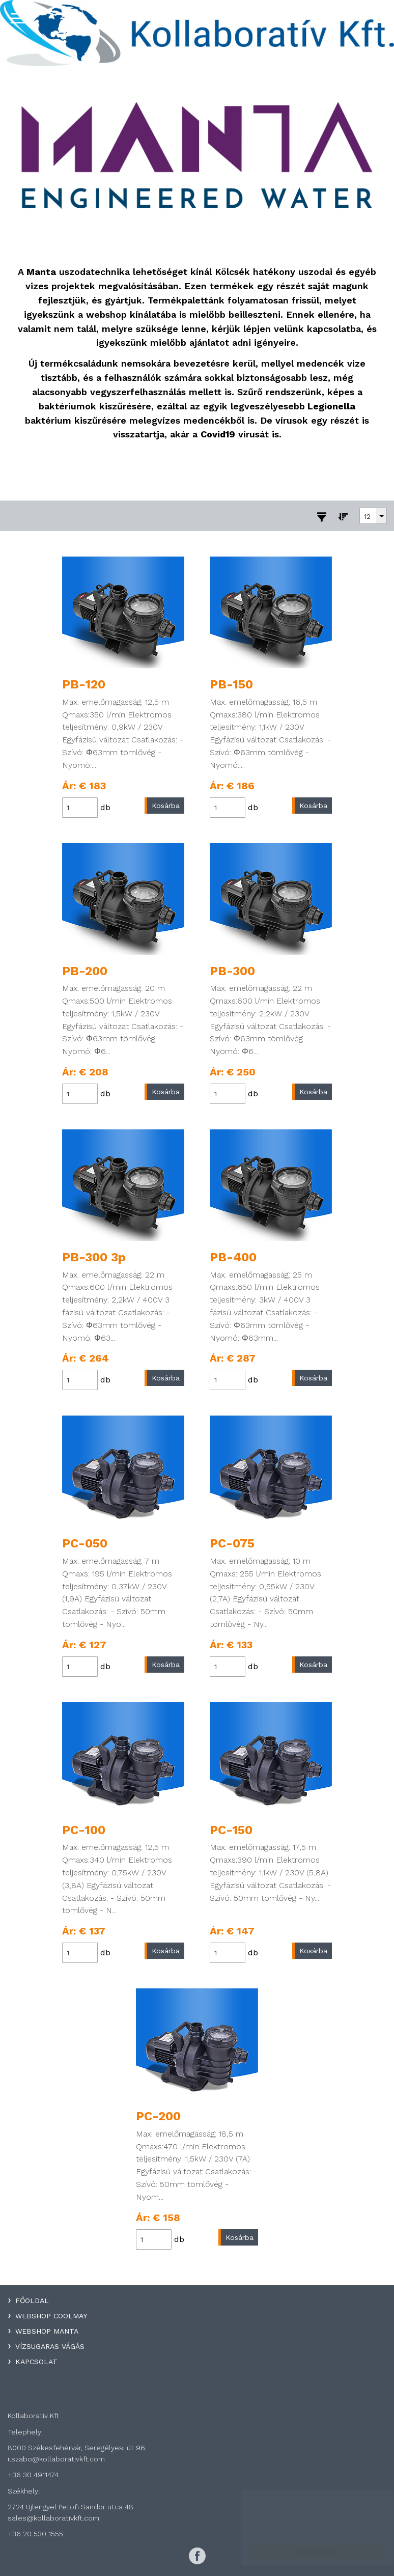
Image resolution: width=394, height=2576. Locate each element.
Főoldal (32, 2300)
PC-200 (158, 2116)
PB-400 (233, 1257)
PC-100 (83, 1830)
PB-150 (231, 684)
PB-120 (83, 684)
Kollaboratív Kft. (197, 33)
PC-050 (84, 1543)
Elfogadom (308, 2552)
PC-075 (232, 1543)
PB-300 (232, 971)
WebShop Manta (46, 2331)
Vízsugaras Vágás (50, 2346)
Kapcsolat (36, 2362)
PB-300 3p (94, 1257)
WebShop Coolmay (51, 2316)
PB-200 (84, 971)
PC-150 (231, 1830)
